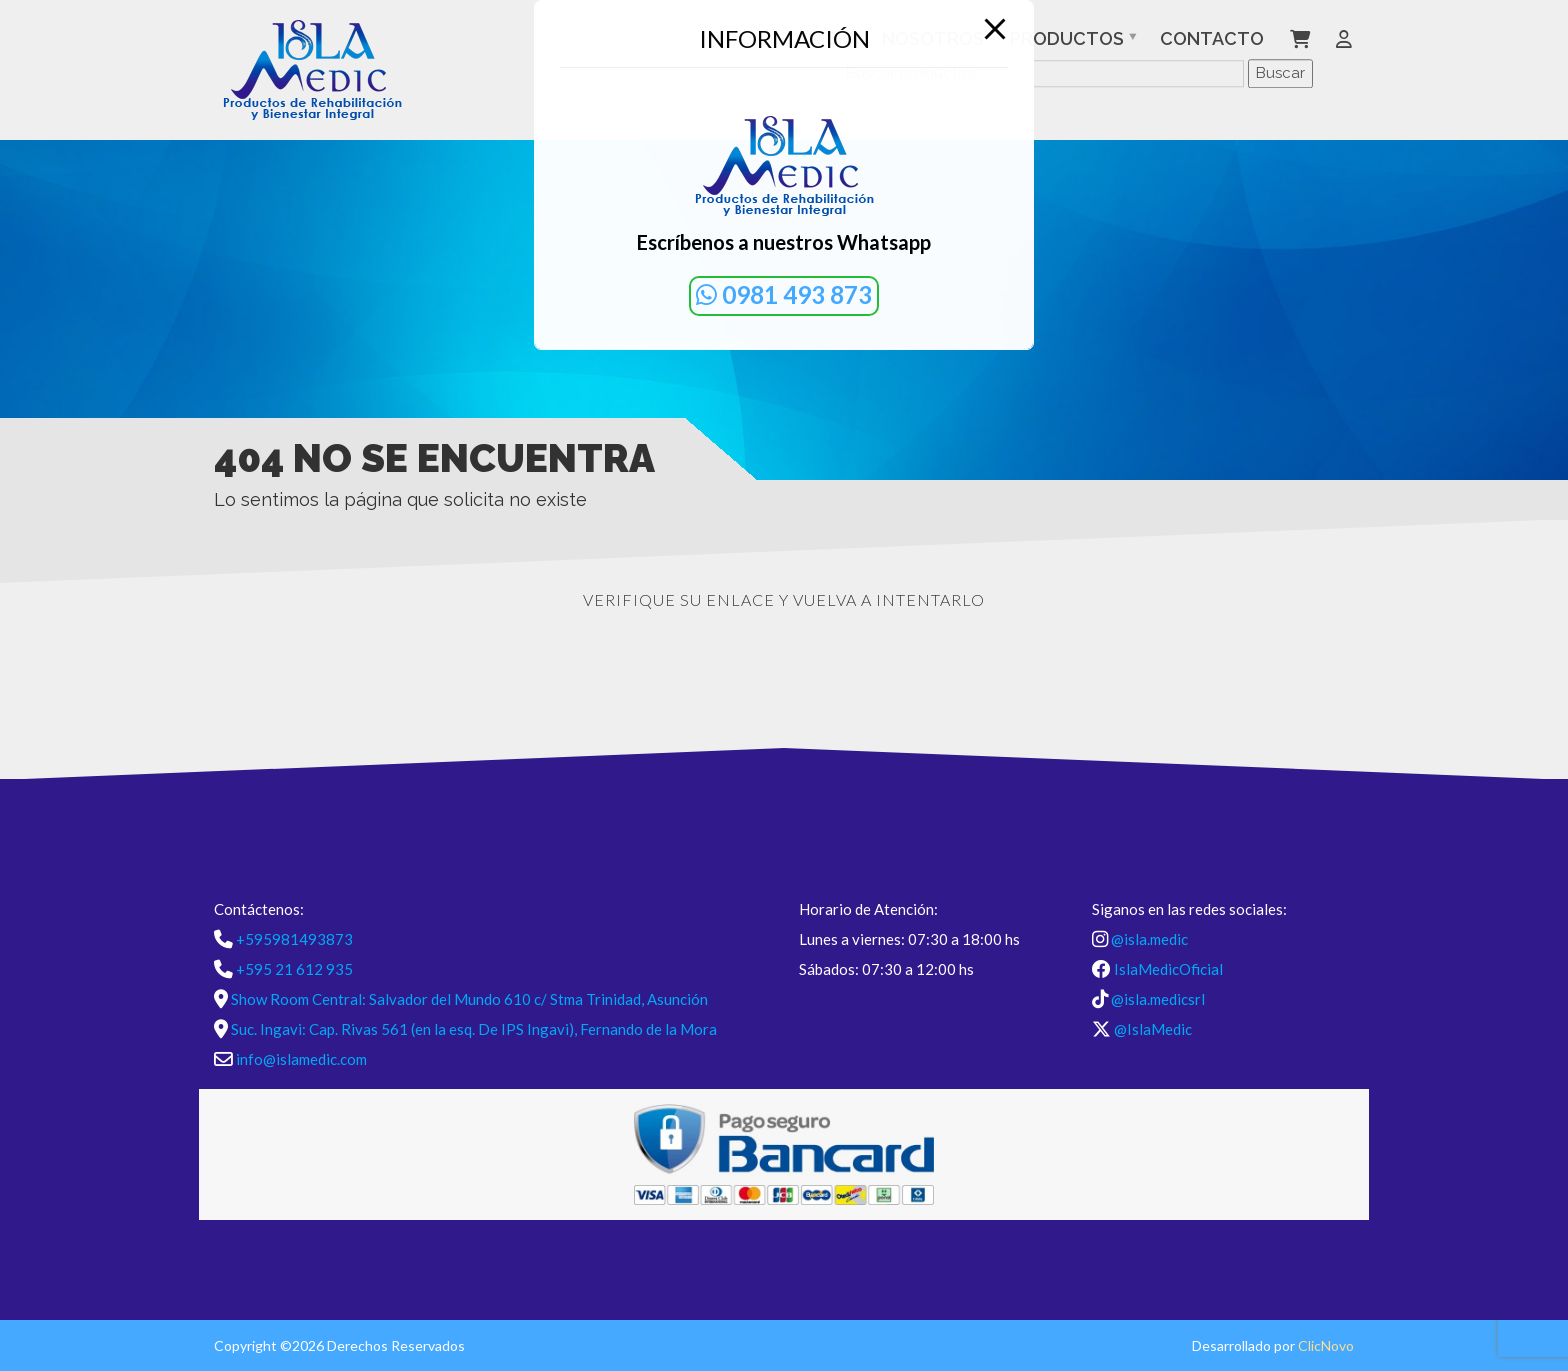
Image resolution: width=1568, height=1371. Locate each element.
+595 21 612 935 (294, 969)
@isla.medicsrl (1158, 999)
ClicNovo (1326, 1345)
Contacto (1212, 38)
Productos (1067, 38)
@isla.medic (1149, 939)
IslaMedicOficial (1168, 969)
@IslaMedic (1153, 1029)
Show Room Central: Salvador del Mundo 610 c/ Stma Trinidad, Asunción (469, 999)
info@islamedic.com (301, 1059)
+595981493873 (294, 939)
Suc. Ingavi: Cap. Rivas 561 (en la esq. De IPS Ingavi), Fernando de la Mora (474, 1029)
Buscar (1280, 73)
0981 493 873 (784, 294)
